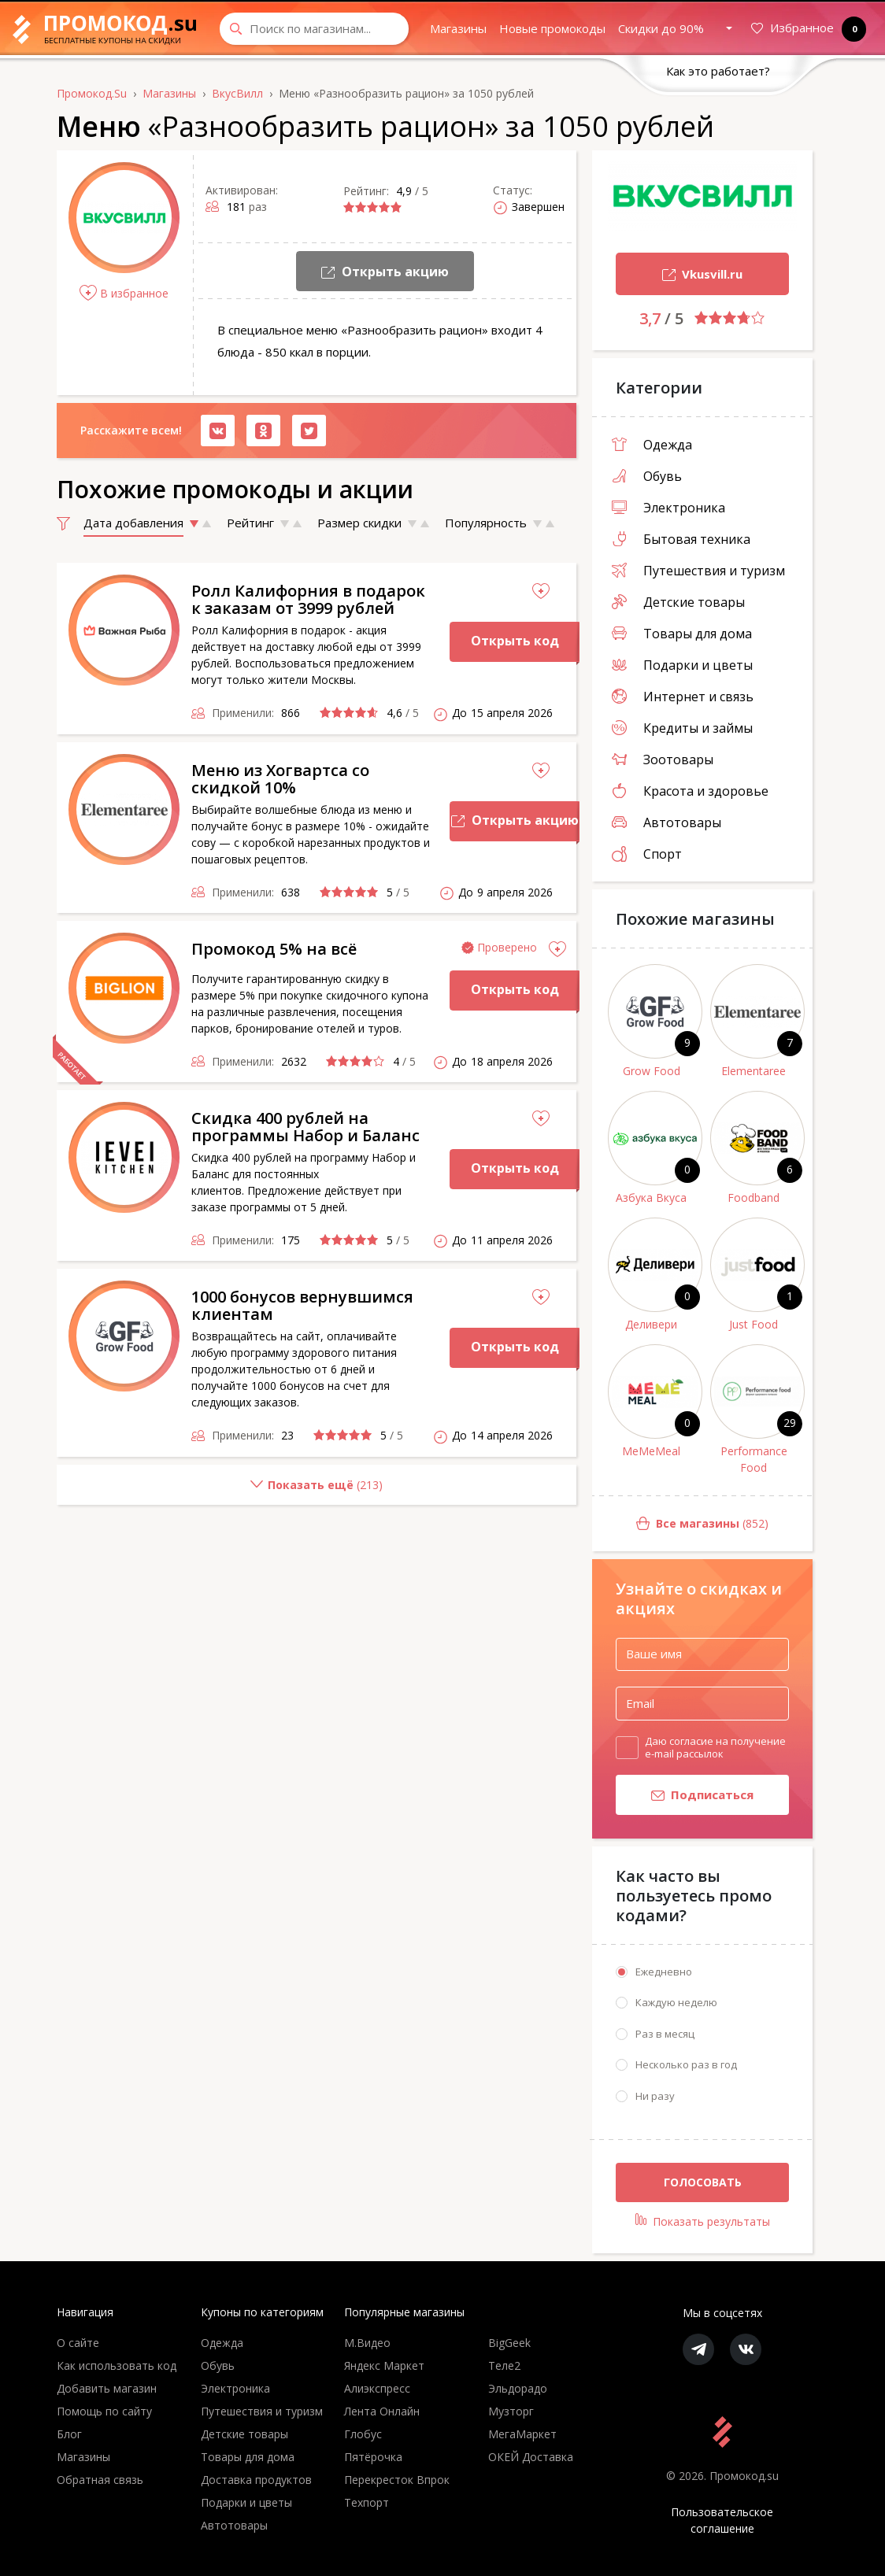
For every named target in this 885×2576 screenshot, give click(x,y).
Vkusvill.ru (679, 276)
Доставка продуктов (256, 2479)
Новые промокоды (552, 28)
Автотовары (666, 822)
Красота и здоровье (690, 791)
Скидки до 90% (661, 28)
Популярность (486, 522)
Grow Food (651, 1070)
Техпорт (366, 2502)
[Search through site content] (314, 29)
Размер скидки (359, 522)
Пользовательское (722, 2520)
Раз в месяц (664, 2034)
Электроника (668, 507)
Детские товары (678, 602)
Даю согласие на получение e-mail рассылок (715, 1747)
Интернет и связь (683, 696)
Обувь (647, 476)
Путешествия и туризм (698, 570)
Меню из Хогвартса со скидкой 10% (280, 778)
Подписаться (685, 1796)
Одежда (652, 444)
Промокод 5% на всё (274, 948)
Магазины (458, 28)
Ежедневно (663, 1971)
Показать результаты (702, 2221)
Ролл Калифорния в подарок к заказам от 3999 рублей (308, 599)
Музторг (511, 2411)
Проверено (507, 947)
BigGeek (509, 2342)
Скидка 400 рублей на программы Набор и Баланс (305, 1126)
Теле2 (504, 2365)
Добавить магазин (107, 2388)
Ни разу (655, 2096)
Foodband (753, 1197)
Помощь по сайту (104, 2411)
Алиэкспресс (377, 2388)
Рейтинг (250, 522)
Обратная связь (100, 2479)
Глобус (363, 2433)
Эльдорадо (517, 2388)
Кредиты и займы (682, 728)
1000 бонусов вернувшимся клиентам (302, 1305)
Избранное (805, 29)
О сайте (78, 2342)
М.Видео (367, 2342)
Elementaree (753, 1070)
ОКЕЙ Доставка (530, 2456)
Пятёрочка (373, 2456)
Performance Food (753, 1459)
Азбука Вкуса (651, 1197)
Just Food (753, 1324)
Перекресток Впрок (397, 2479)
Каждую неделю (676, 2002)
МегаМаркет (522, 2433)
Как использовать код (116, 2365)
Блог (69, 2433)
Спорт (647, 854)
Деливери (651, 1324)
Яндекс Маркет (384, 2365)
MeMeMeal (651, 1450)
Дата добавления (133, 522)
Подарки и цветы (682, 665)
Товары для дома (682, 633)
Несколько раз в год (686, 2064)
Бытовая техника (681, 539)
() (220, 1491)
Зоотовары (662, 759)
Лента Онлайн (382, 2411)
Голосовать (703, 2182)
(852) (680, 1524)
